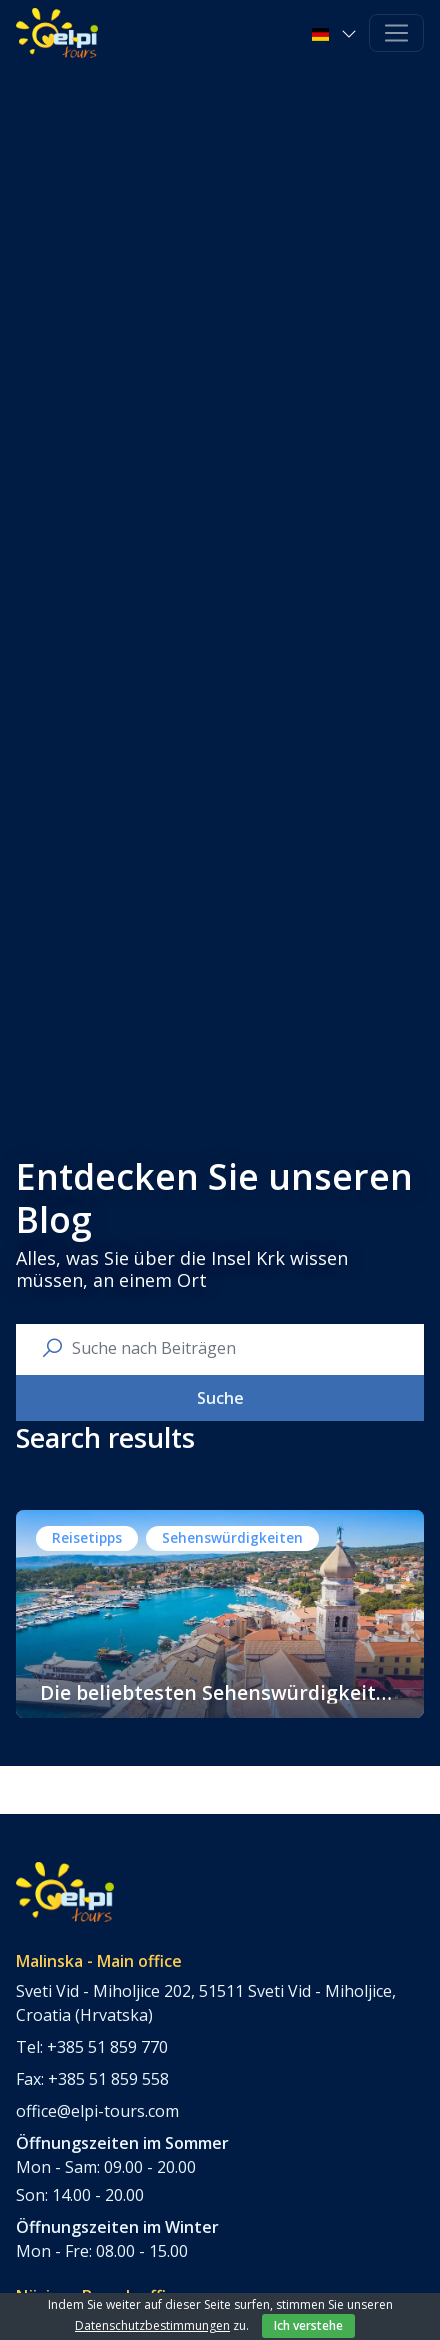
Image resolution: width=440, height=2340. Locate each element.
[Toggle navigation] (396, 33)
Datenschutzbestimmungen (152, 2325)
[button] (336, 33)
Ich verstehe (308, 2325)
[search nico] (236, 1348)
